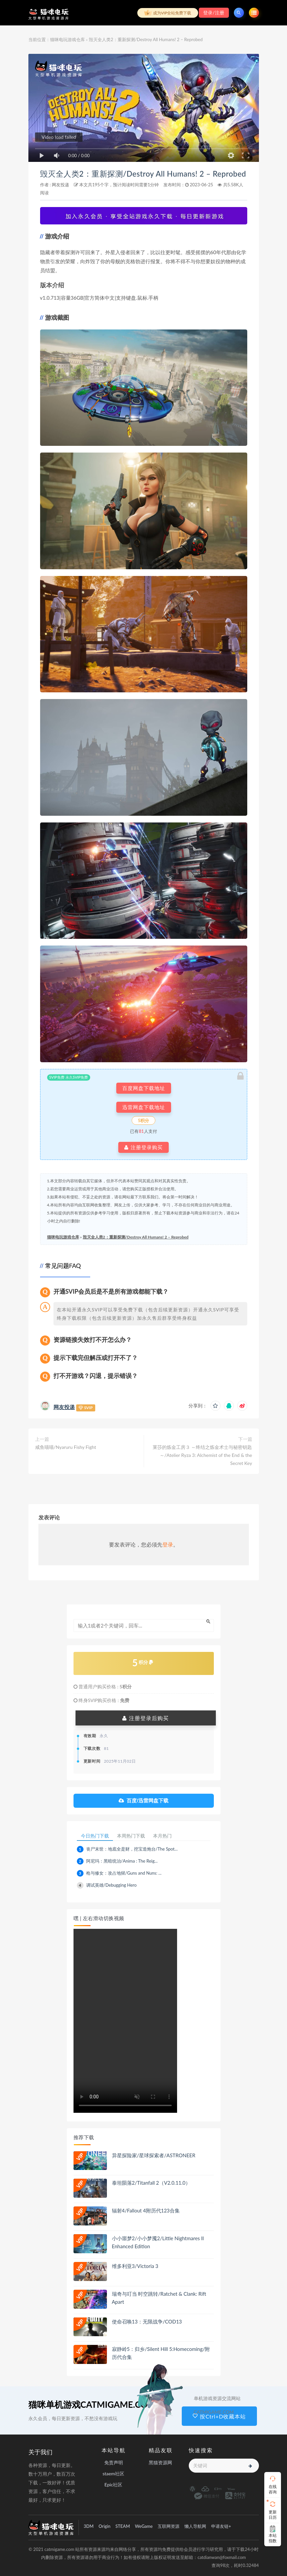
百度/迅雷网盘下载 (143, 1800)
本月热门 (162, 1836)
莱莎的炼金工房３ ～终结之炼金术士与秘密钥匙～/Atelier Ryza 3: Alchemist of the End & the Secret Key (202, 1455)
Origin (104, 2526)
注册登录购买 (143, 1147)
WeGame (144, 2526)
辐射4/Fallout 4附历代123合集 (146, 2210)
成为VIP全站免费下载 (167, 13)
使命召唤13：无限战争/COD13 (147, 2321)
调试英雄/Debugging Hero (111, 1885)
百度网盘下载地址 (143, 1088)
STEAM (123, 2526)
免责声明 (113, 2462)
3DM (89, 2526)
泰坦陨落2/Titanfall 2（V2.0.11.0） (151, 2183)
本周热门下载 (131, 1836)
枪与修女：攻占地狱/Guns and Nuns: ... (124, 1873)
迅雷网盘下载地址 (143, 1107)
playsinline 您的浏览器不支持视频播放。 (125, 2021)
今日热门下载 (95, 1836)
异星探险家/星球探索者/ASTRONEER (153, 2155)
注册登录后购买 (145, 1718)
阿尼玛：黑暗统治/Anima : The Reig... (122, 1861)
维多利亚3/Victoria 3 (135, 2266)
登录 (167, 1544)
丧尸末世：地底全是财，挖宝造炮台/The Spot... (132, 1849)
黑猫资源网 (160, 2462)
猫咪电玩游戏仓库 (67, 39)
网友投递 (60, 184)
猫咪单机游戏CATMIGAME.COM (92, 2404)
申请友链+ (221, 2526)
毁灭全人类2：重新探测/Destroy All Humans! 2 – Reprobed (143, 173)
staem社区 (113, 2473)
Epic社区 (114, 2484)
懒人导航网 (195, 2526)
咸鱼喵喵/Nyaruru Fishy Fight (65, 1447)
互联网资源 (168, 2526)
